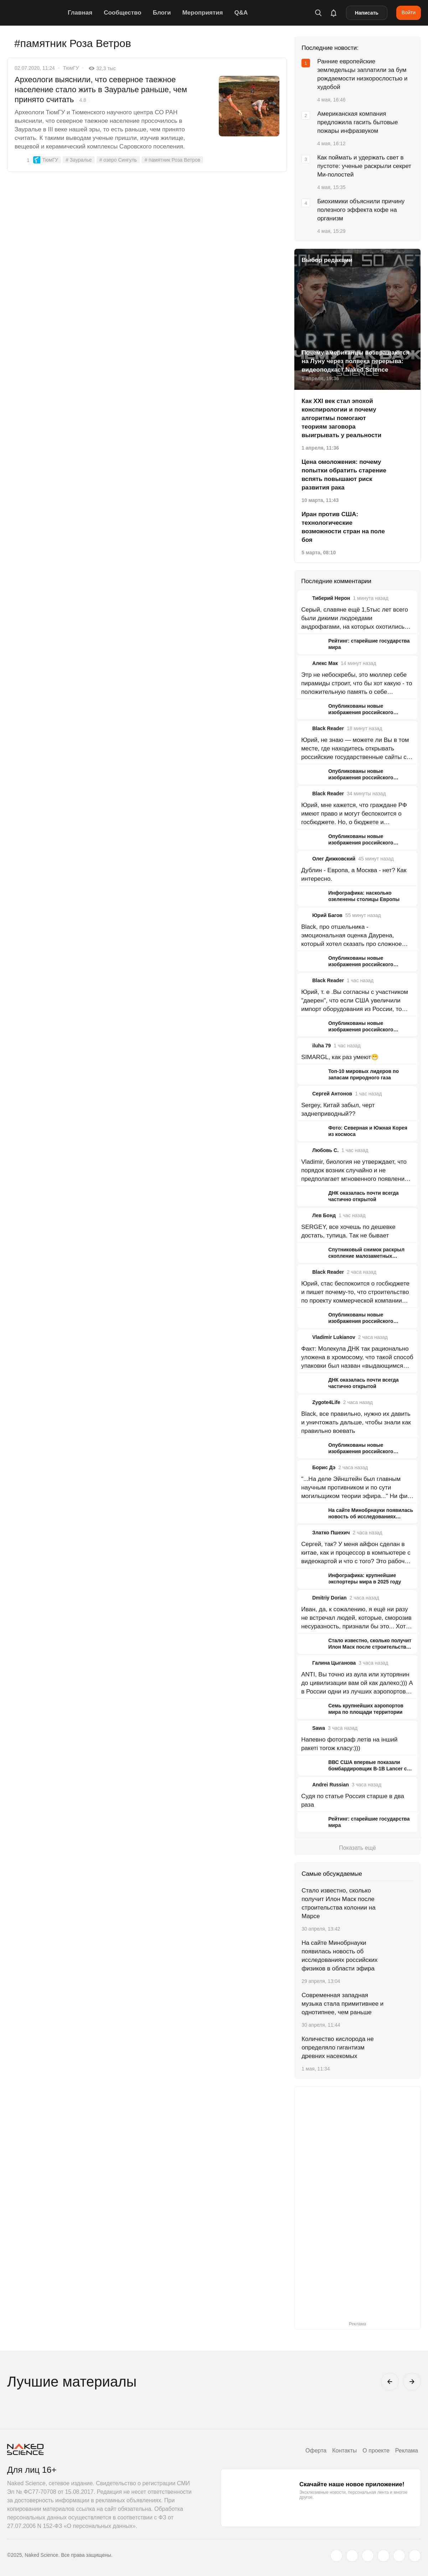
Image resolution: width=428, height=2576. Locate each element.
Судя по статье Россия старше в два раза (352, 1800)
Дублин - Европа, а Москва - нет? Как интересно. (353, 874)
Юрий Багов (327, 915)
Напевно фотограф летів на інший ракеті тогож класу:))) (349, 1744)
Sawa (318, 1728)
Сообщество (122, 12)
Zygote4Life (326, 1402)
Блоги (162, 12)
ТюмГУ (71, 68)
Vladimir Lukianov (333, 1337)
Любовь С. (325, 1150)
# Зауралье (79, 160)
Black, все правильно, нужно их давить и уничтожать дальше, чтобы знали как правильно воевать (356, 1422)
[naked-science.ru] (415, 2556)
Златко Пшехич (331, 1532)
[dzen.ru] (383, 2556)
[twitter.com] (336, 2556)
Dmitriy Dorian (329, 1598)
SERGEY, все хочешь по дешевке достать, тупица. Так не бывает (348, 1231)
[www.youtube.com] (368, 2556)
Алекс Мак (325, 663)
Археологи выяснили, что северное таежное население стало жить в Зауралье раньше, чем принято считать (101, 89)
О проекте (375, 2450)
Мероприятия (202, 12)
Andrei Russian (330, 1784)
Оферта (315, 2450)
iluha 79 (321, 1045)
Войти (409, 12)
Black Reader (328, 728)
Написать (366, 13)
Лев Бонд (324, 1215)
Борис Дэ (323, 1467)
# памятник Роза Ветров (172, 160)
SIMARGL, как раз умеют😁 (339, 1057)
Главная (80, 12)
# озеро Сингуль (118, 160)
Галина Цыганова (334, 1663)
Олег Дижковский (333, 859)
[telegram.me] (399, 2556)
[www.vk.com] (352, 2556)
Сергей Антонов (332, 1093)
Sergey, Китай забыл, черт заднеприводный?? (338, 1109)
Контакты (344, 2450)
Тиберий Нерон (331, 598)
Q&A (241, 12)
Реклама (406, 2450)
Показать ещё (357, 1848)
